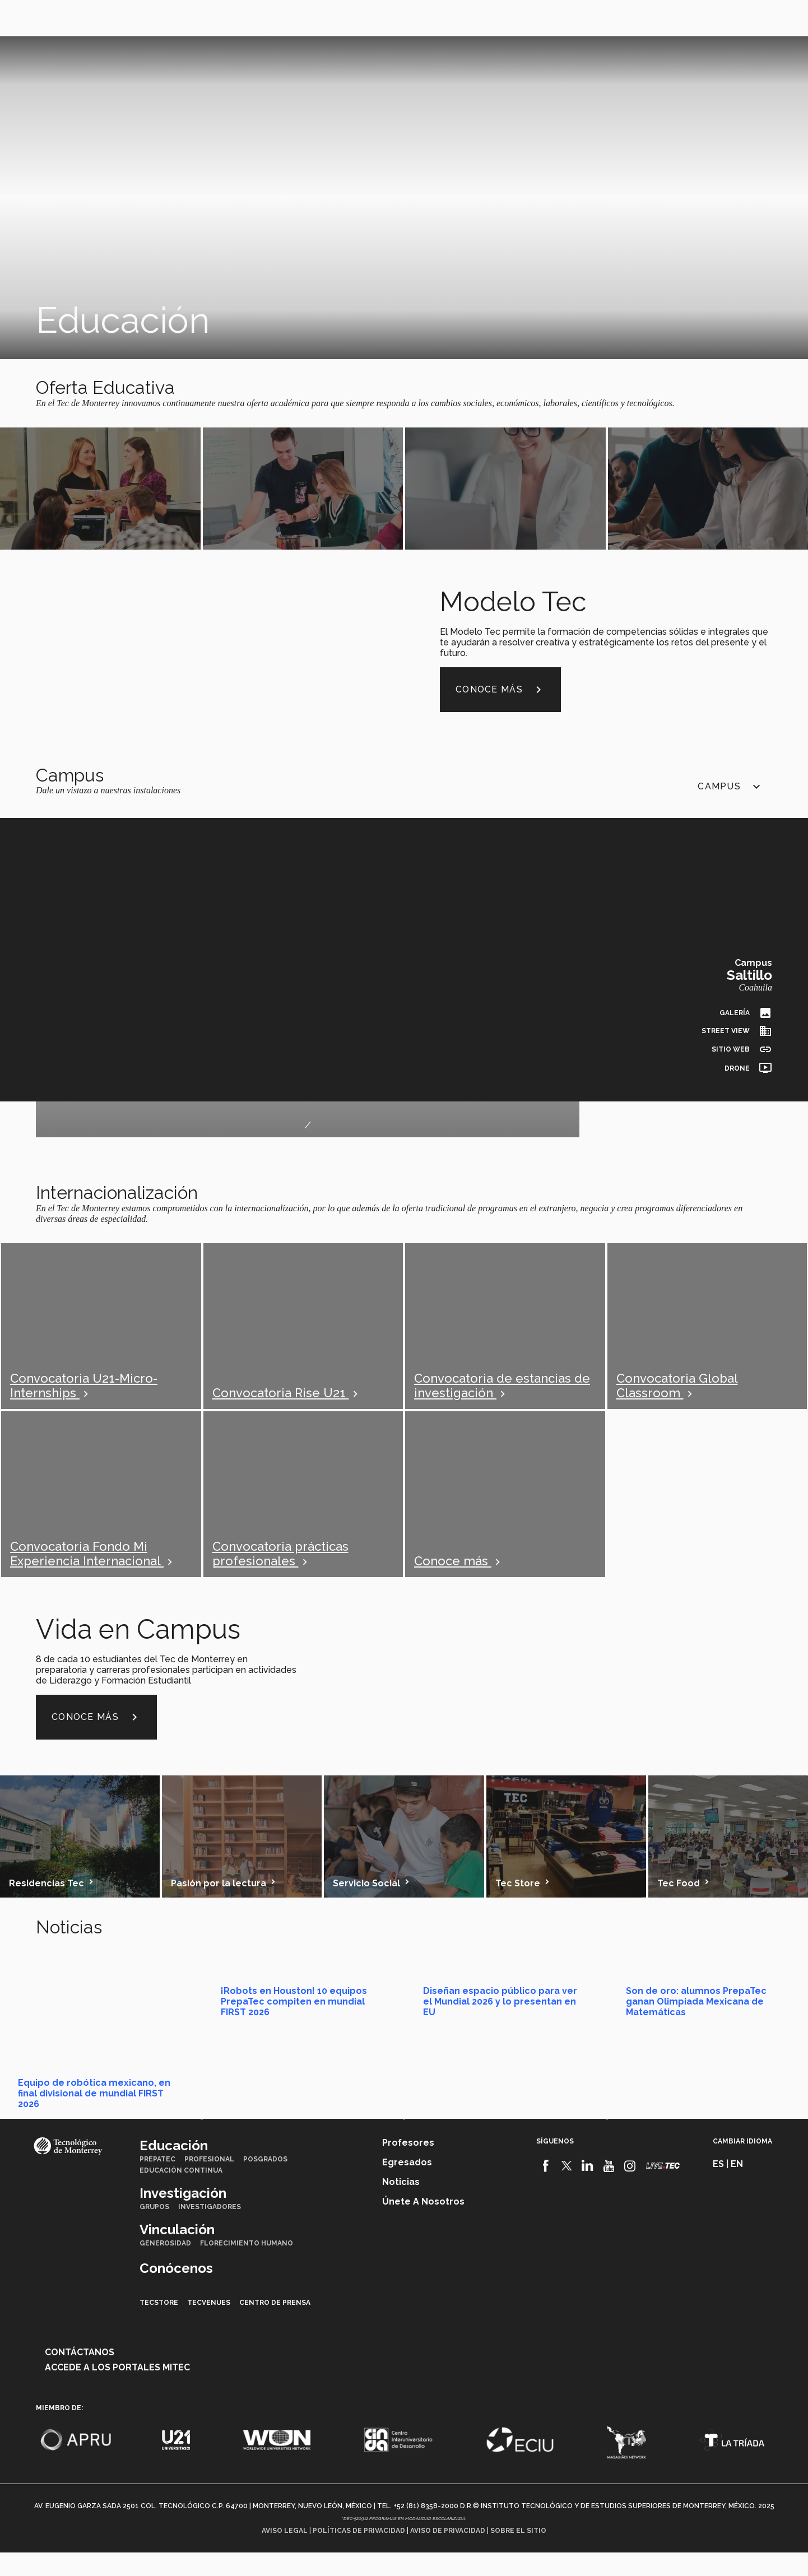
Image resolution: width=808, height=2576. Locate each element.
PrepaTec (157, 2184)
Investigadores (209, 2231)
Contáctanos (79, 2377)
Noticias (401, 2206)
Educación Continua (181, 2195)
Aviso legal (285, 2555)
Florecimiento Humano (246, 2268)
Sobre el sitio (518, 2555)
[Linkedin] (587, 2190)
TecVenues (208, 2327)
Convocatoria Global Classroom (677, 1397)
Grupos (154, 2231)
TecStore (159, 2327)
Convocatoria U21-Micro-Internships (83, 1397)
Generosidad (165, 2268)
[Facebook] (545, 2190)
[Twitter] (567, 2190)
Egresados (407, 2187)
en (716, 18)
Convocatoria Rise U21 (280, 1405)
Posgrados (265, 2184)
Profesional (209, 2184)
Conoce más (500, 702)
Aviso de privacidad (447, 2555)
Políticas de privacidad (359, 2555)
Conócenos (380, 17)
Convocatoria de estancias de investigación (502, 1397)
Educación (148, 17)
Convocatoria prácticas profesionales (280, 1565)
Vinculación (305, 17)
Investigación (224, 17)
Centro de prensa (274, 2327)
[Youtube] (609, 2190)
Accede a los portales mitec (117, 2392)
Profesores (408, 2167)
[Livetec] (663, 2190)
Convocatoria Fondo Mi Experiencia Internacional (87, 1565)
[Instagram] (630, 2190)
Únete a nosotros (423, 2226)
